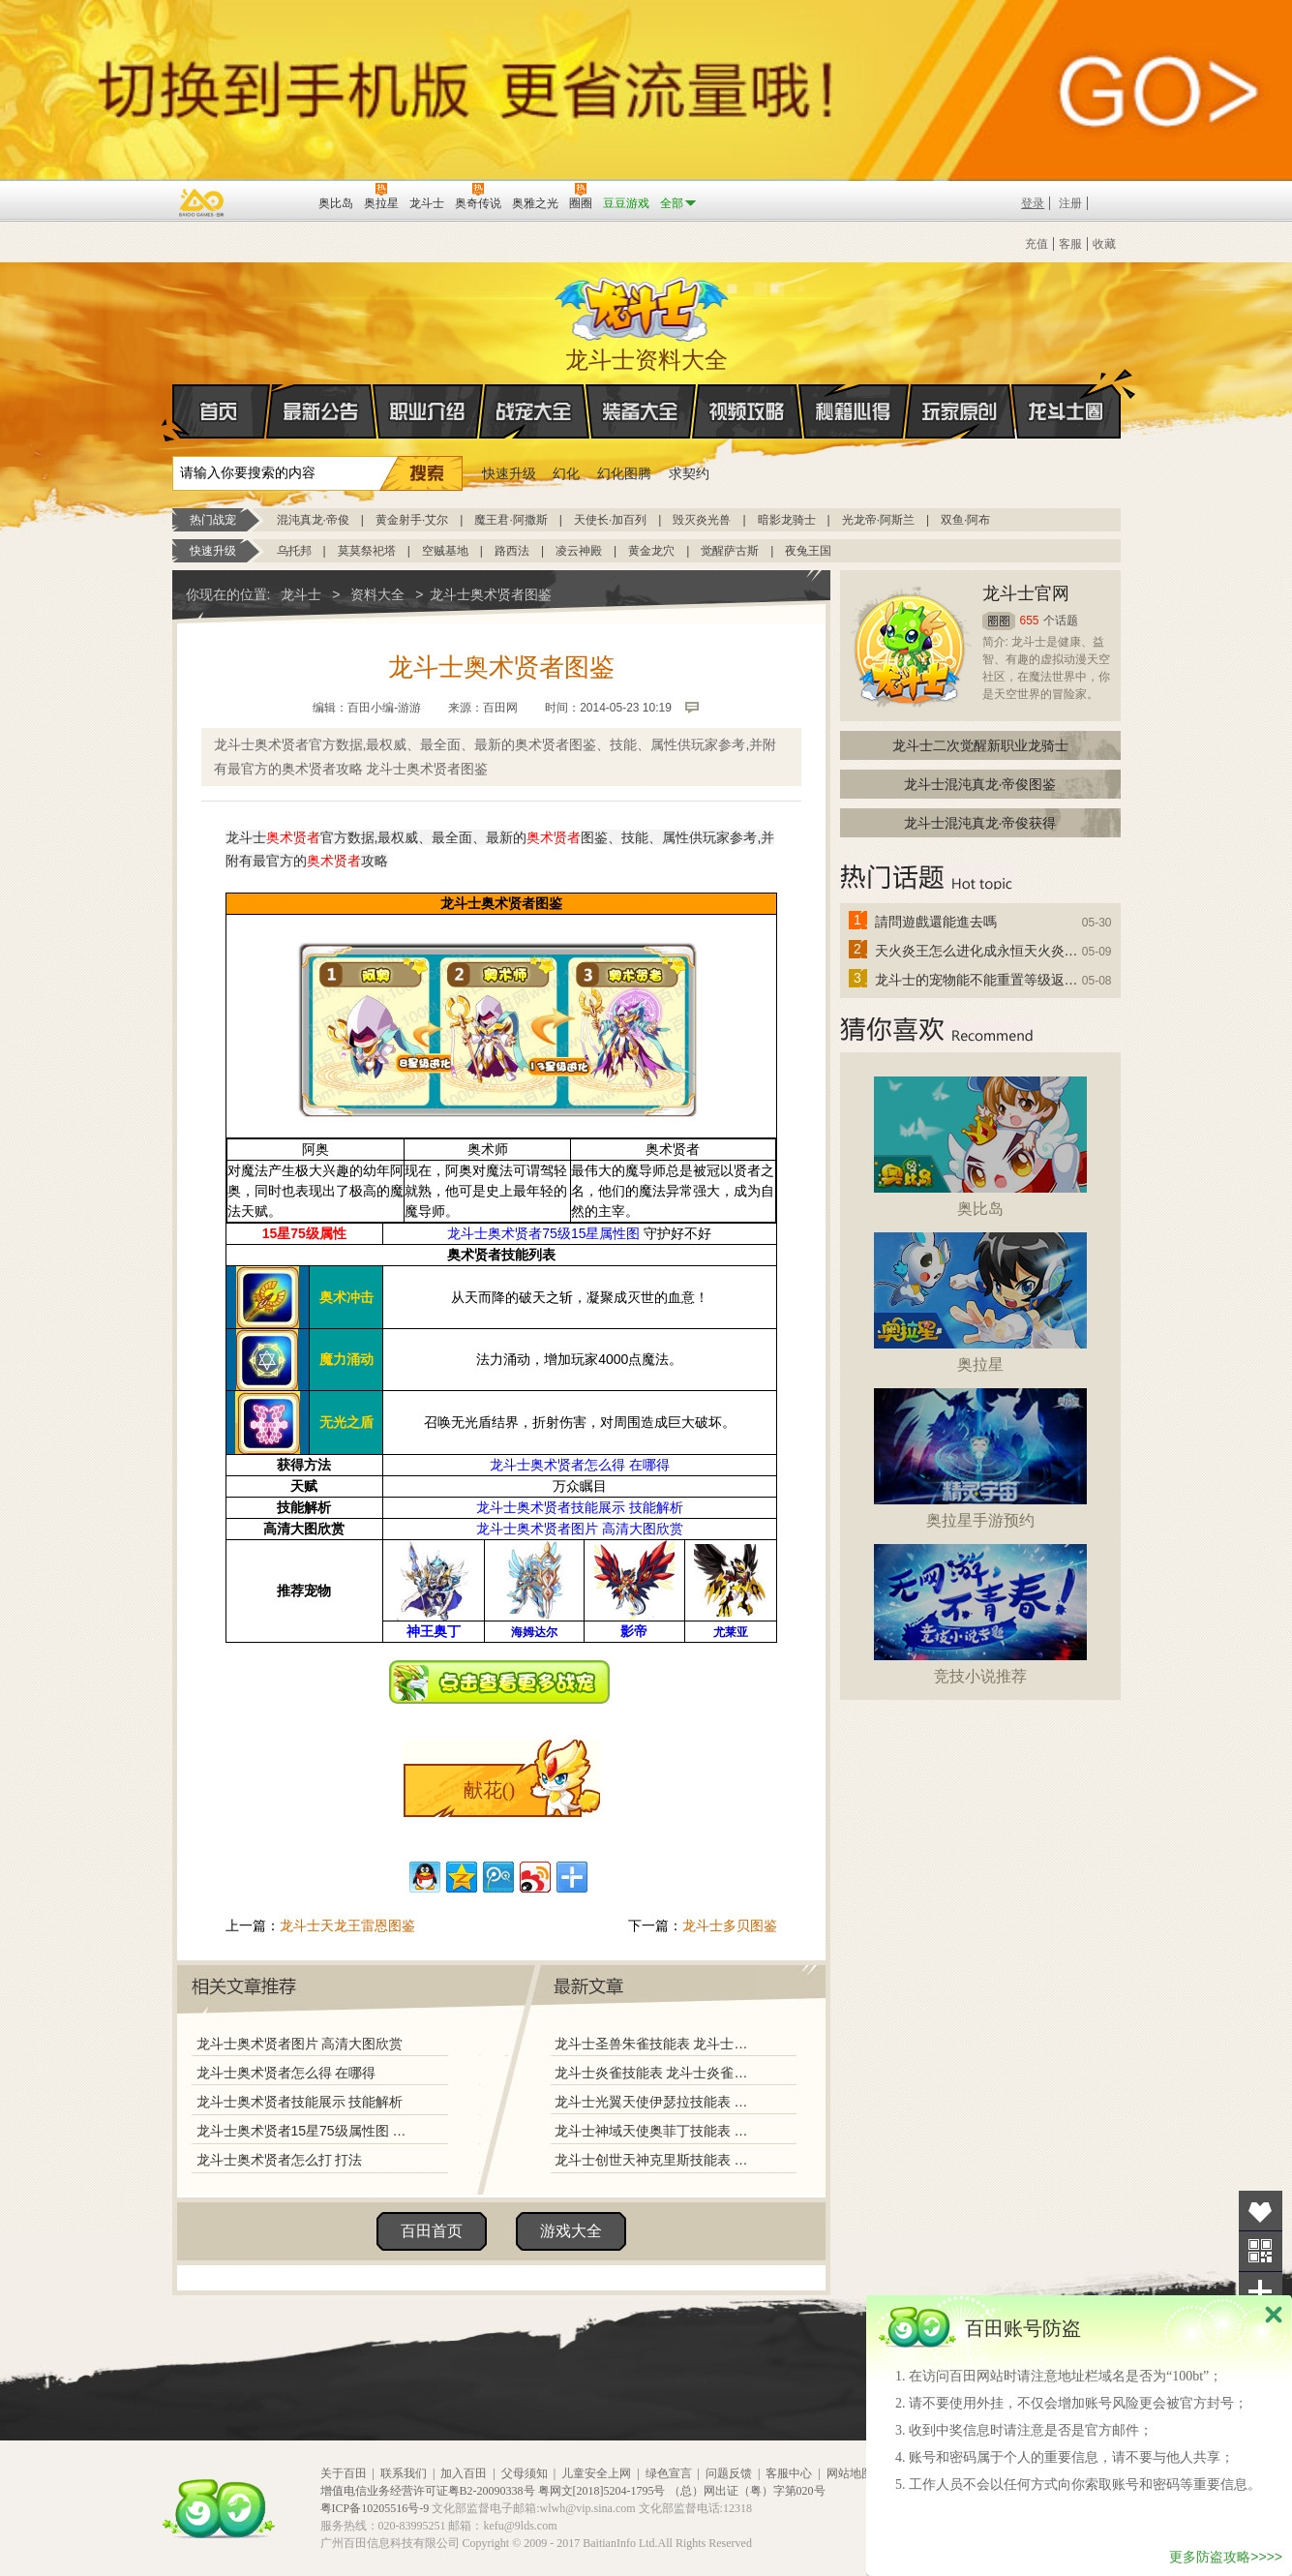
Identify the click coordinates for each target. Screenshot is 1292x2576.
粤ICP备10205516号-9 (375, 2508)
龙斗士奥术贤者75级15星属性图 (543, 1233)
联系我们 (403, 2473)
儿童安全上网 (596, 2473)
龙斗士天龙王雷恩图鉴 (347, 1925)
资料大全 (377, 594)
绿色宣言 (669, 2473)
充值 (1036, 244)
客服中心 (789, 2473)
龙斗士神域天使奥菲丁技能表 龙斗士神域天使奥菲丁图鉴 (655, 2130)
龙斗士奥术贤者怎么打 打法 (279, 2159)
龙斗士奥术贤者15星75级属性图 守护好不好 (304, 2130)
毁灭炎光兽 (702, 520)
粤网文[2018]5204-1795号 (602, 2491)
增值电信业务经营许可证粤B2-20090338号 (427, 2491)
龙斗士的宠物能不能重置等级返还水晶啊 (977, 979)
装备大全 (641, 411)
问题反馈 (729, 2473)
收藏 (1104, 244)
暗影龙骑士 (787, 520)
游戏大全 (571, 2231)
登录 (1032, 203)
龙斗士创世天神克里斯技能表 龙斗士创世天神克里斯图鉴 (655, 2159)
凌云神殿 (579, 551)
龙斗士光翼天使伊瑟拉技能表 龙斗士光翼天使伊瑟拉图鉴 (655, 2101)
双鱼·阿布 (965, 520)
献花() (489, 1790)
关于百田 (343, 2473)
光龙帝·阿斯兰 (878, 520)
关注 (1260, 2251)
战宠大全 (534, 411)
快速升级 (509, 473)
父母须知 (524, 2473)
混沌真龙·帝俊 (313, 520)
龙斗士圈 (1066, 393)
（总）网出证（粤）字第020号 (747, 2491)
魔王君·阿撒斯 (510, 520)
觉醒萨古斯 (730, 551)
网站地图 (849, 2473)
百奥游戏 (202, 202)
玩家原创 (960, 411)
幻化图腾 (624, 473)
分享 (1260, 2292)
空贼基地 (445, 551)
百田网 (275, 201)
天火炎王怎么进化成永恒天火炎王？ (977, 950)
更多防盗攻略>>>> (1225, 2556)
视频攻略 (747, 411)
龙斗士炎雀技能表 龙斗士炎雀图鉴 (655, 2072)
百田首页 (432, 2231)
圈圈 (998, 621)
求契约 (689, 473)
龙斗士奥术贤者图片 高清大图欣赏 (579, 1528)
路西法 (512, 551)
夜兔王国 (808, 551)
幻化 (566, 473)
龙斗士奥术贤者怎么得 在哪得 (580, 1464)
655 (1029, 620)
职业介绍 (428, 411)
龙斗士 (644, 305)
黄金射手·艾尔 (412, 520)
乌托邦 (294, 551)
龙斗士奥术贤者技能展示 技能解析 (579, 1507)
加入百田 (463, 2473)
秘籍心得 (853, 411)
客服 (1070, 244)
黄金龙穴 (651, 551)
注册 (1070, 203)
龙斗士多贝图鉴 (729, 1925)
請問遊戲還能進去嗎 (936, 921)
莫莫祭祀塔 (367, 551)
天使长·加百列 (610, 520)
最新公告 (321, 411)
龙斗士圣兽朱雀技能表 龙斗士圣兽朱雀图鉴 (655, 2043)
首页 (173, 412)
